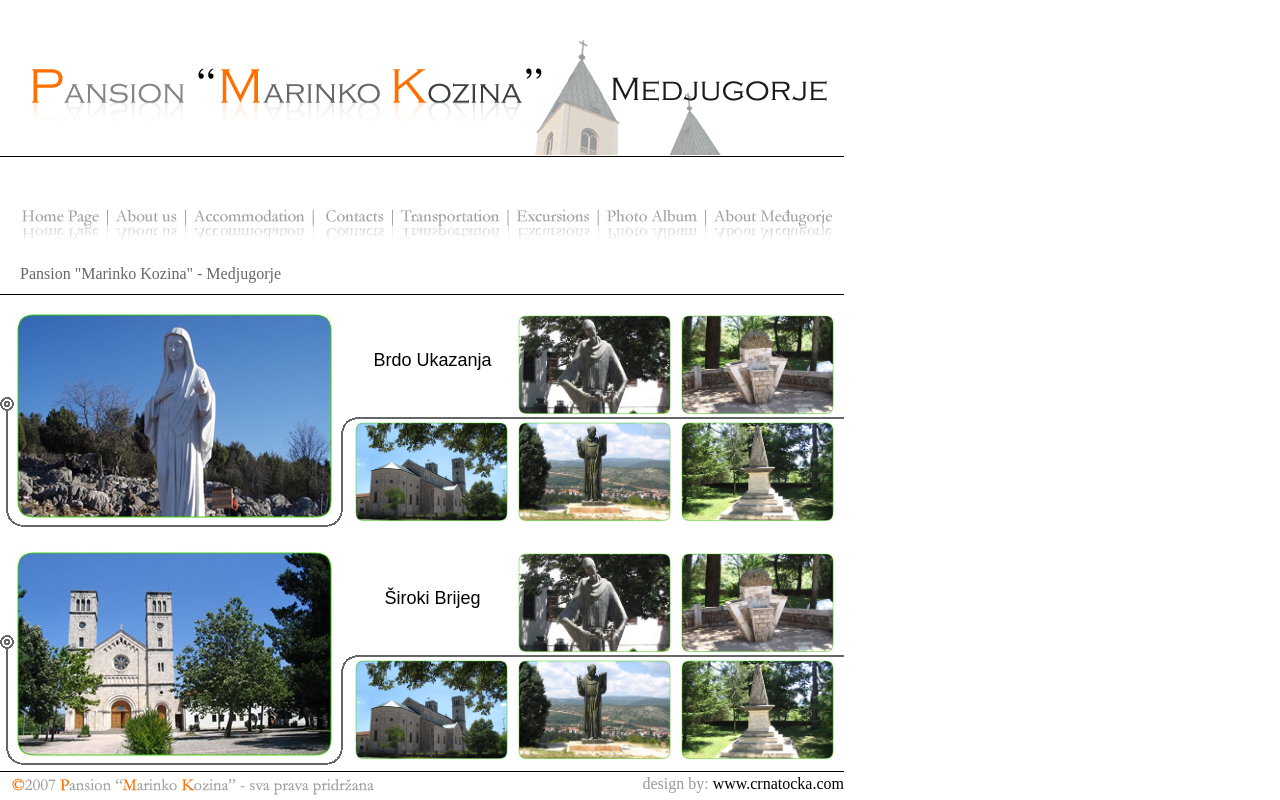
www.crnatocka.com (778, 783)
